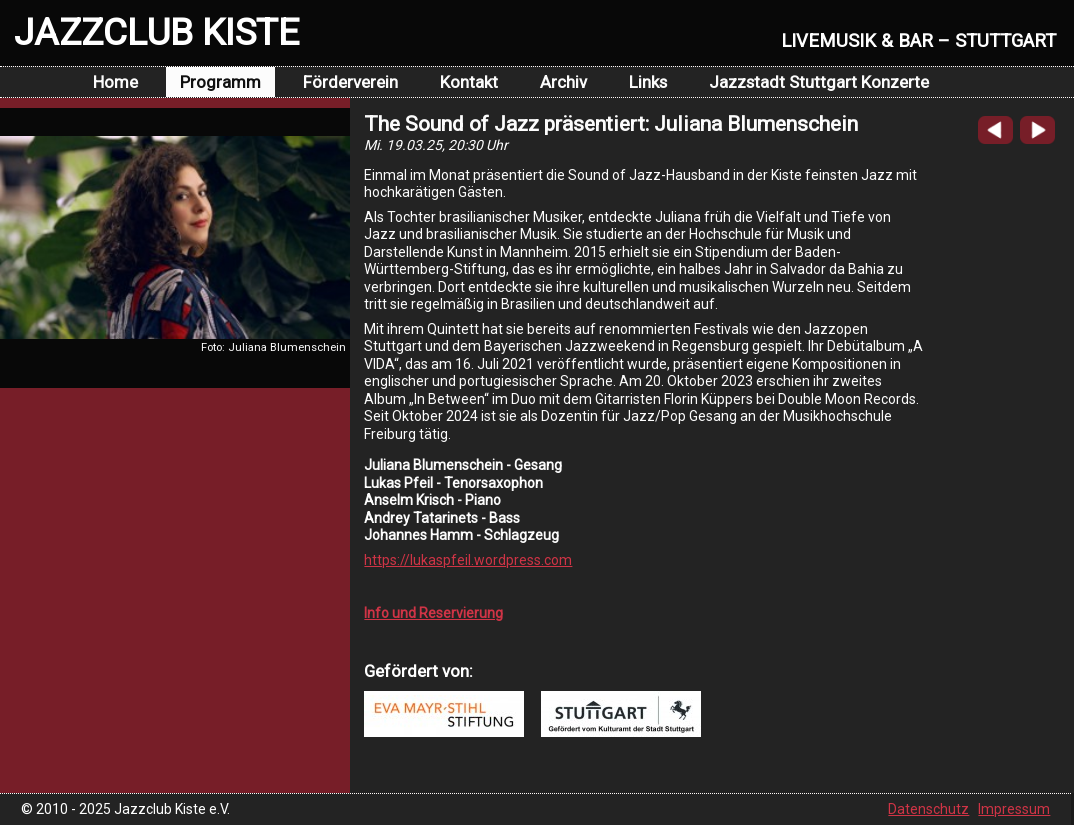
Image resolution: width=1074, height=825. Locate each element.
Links (648, 82)
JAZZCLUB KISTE (156, 32)
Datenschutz (928, 809)
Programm (220, 82)
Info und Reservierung (433, 613)
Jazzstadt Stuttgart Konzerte (819, 82)
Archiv (563, 82)
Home (115, 82)
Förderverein (350, 82)
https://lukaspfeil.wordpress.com (468, 560)
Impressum (1014, 809)
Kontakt (469, 82)
